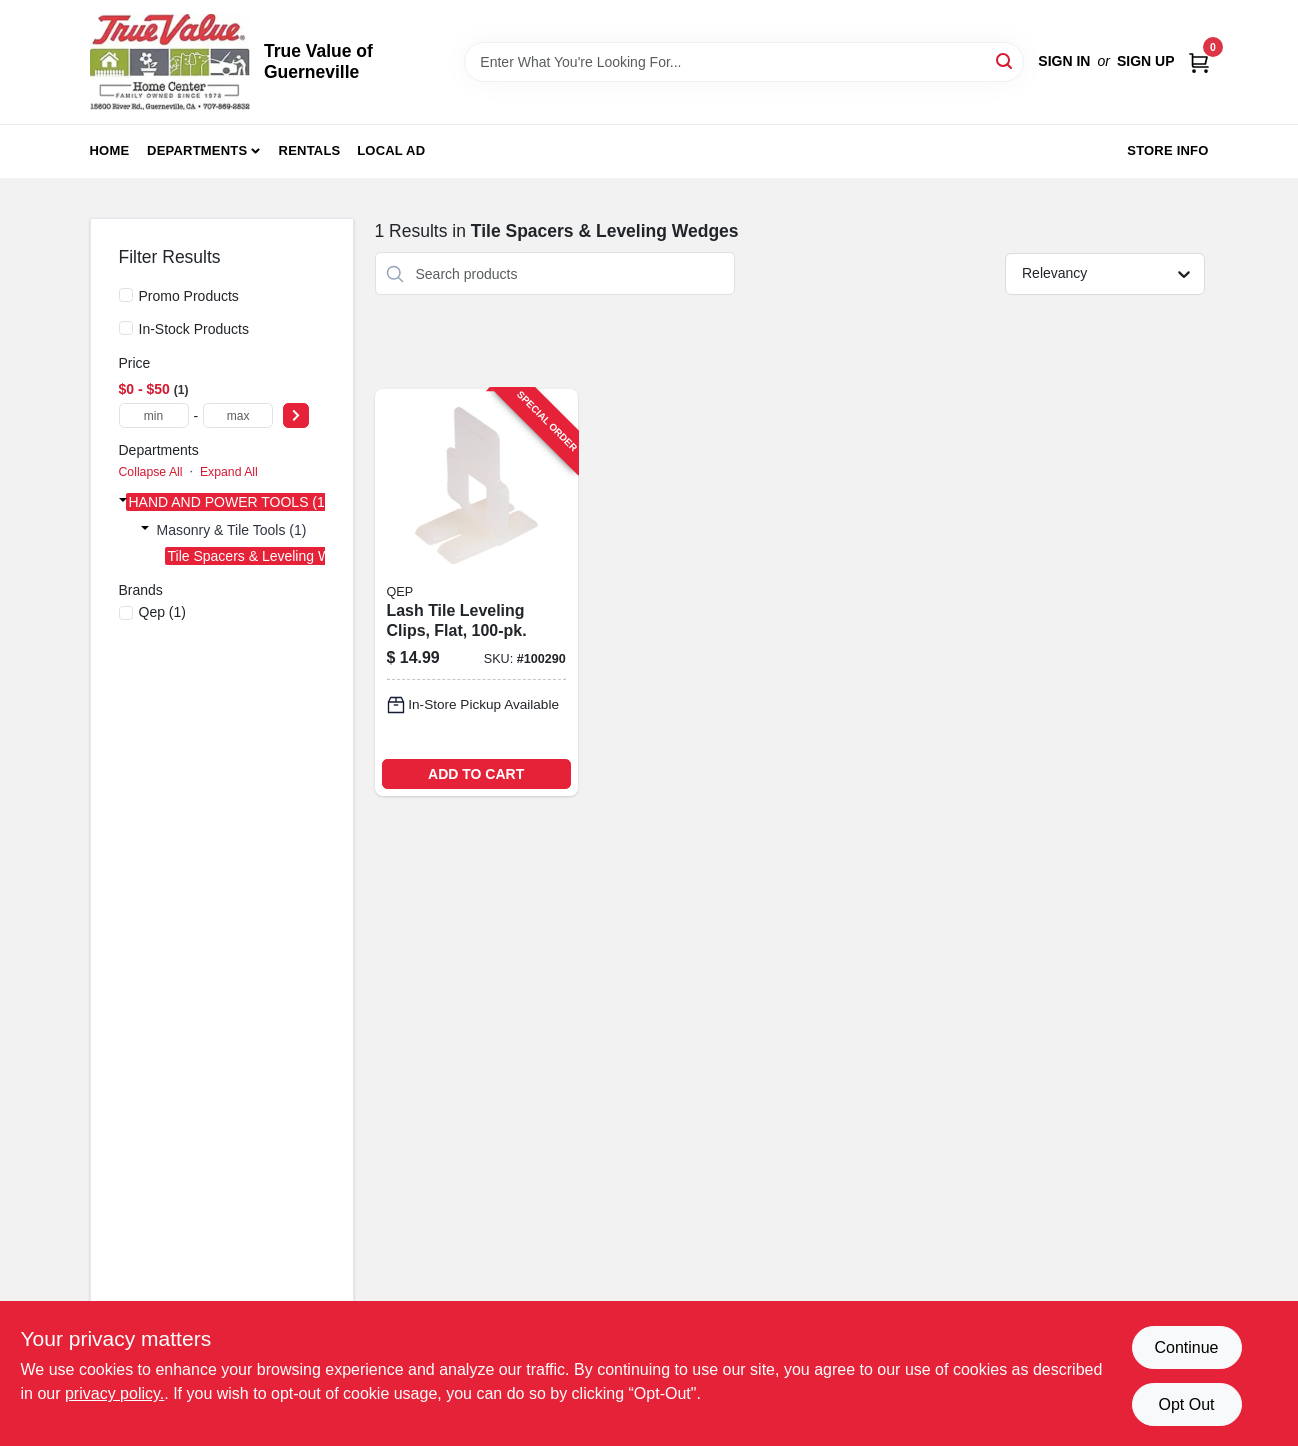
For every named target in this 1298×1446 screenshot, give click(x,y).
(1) (163, 612)
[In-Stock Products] (126, 328)
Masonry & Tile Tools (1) (232, 530)
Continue (1186, 1347)
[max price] (238, 415)
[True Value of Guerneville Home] (170, 62)
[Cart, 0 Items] (1199, 61)
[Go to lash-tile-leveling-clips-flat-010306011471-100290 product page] (476, 592)
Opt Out (1186, 1404)
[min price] (154, 415)
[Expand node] (123, 500)
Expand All (229, 472)
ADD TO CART (476, 774)
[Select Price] (296, 415)
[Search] (1005, 60)
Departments (197, 150)
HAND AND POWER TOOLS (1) (229, 502)
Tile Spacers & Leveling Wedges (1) (279, 556)
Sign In (1064, 61)
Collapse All (151, 472)
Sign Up (1146, 61)
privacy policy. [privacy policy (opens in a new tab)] (114, 1393)
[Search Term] (744, 62)
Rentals (310, 150)
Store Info (1167, 150)
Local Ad (391, 150)
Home (110, 150)
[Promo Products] (126, 295)
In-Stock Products (194, 329)
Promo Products (189, 296)
